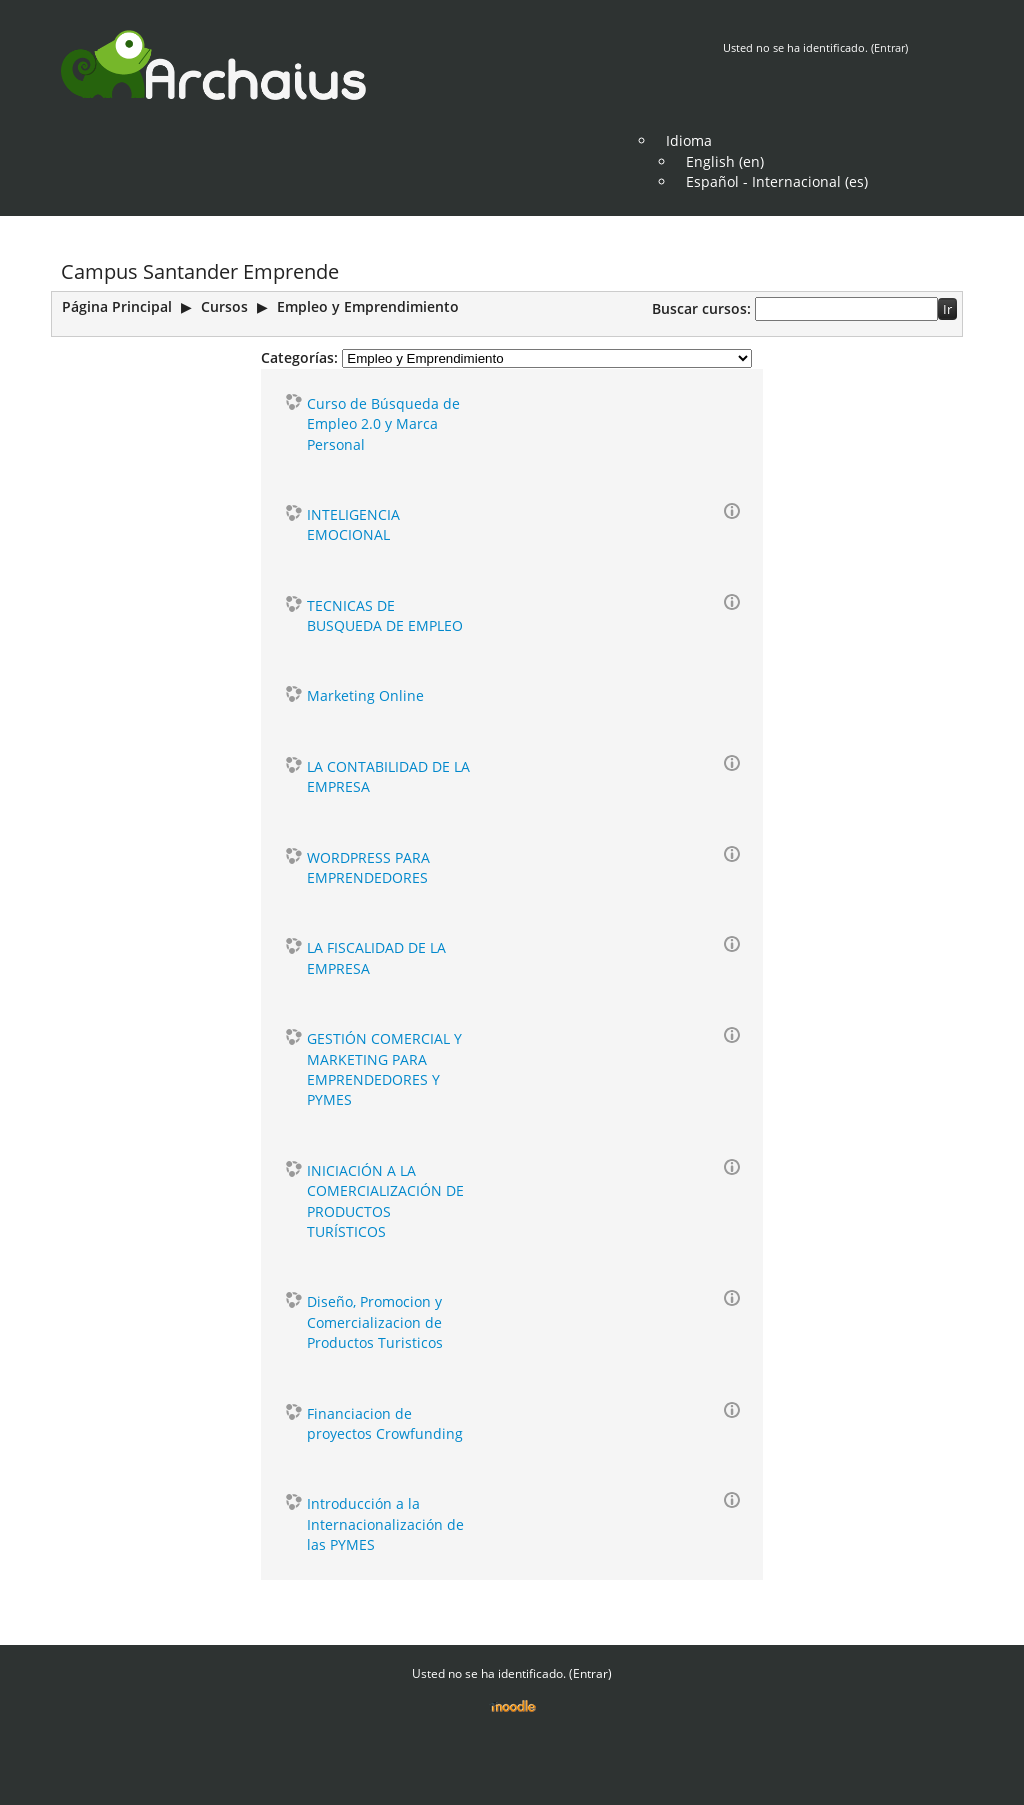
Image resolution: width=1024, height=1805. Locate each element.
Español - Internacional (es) (777, 181)
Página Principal (117, 306)
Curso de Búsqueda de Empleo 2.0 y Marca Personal (383, 424)
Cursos (224, 306)
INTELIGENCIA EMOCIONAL (353, 524)
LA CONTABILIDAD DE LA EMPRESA (388, 776)
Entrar (889, 47)
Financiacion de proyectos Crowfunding (385, 1423)
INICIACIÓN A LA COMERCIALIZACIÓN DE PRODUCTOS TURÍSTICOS (385, 1201)
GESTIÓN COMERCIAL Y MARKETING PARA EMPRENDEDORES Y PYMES (384, 1069)
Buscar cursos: (703, 308)
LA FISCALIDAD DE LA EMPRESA (376, 957)
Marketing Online (365, 695)
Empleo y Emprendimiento (368, 306)
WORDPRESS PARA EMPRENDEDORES (368, 867)
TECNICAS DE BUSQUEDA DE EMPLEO (385, 615)
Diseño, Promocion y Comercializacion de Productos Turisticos (375, 1322)
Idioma (689, 140)
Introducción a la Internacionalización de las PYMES (385, 1524)
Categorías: (299, 357)
